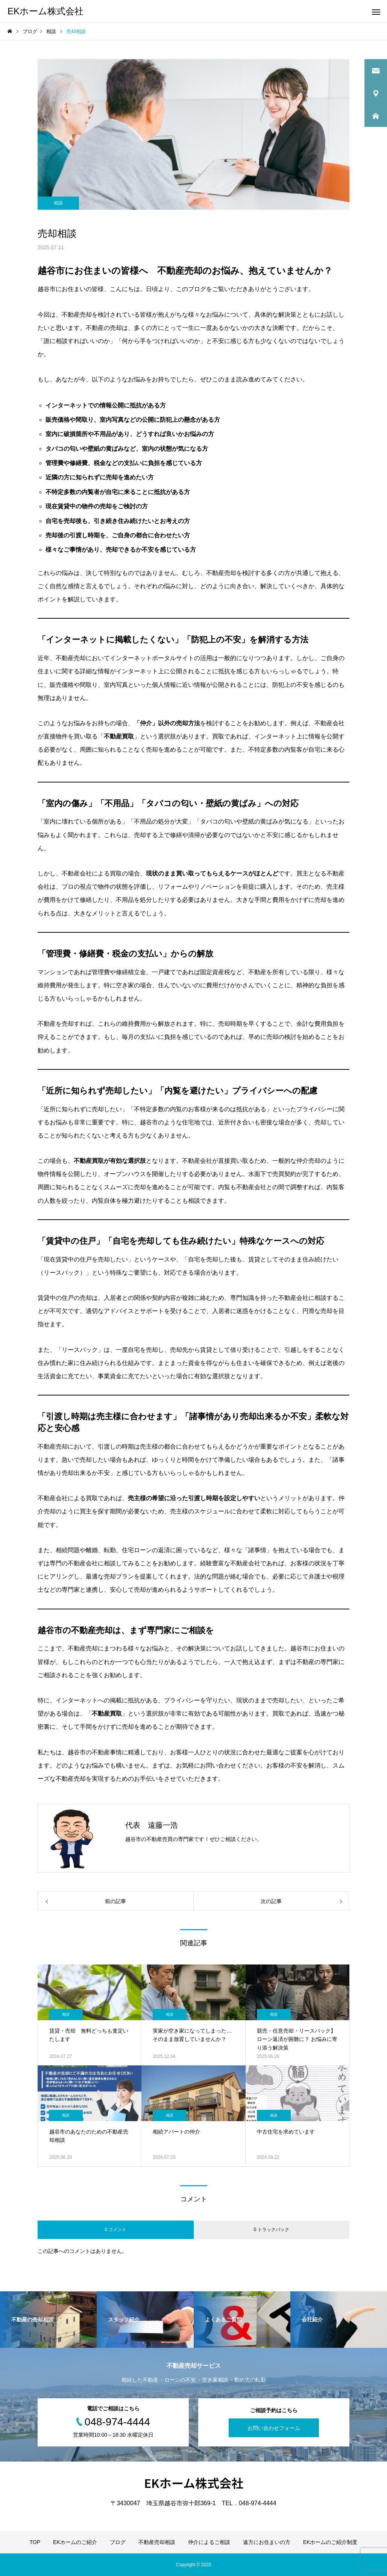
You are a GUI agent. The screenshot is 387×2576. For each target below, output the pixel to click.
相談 (58, 203)
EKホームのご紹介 (75, 2542)
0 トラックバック (271, 2229)
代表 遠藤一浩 (151, 1825)
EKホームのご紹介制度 (330, 2542)
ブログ (118, 2542)
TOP (35, 2542)
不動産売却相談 (156, 2542)
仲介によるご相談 (209, 2542)
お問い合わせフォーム (273, 2428)
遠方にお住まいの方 (266, 2542)
